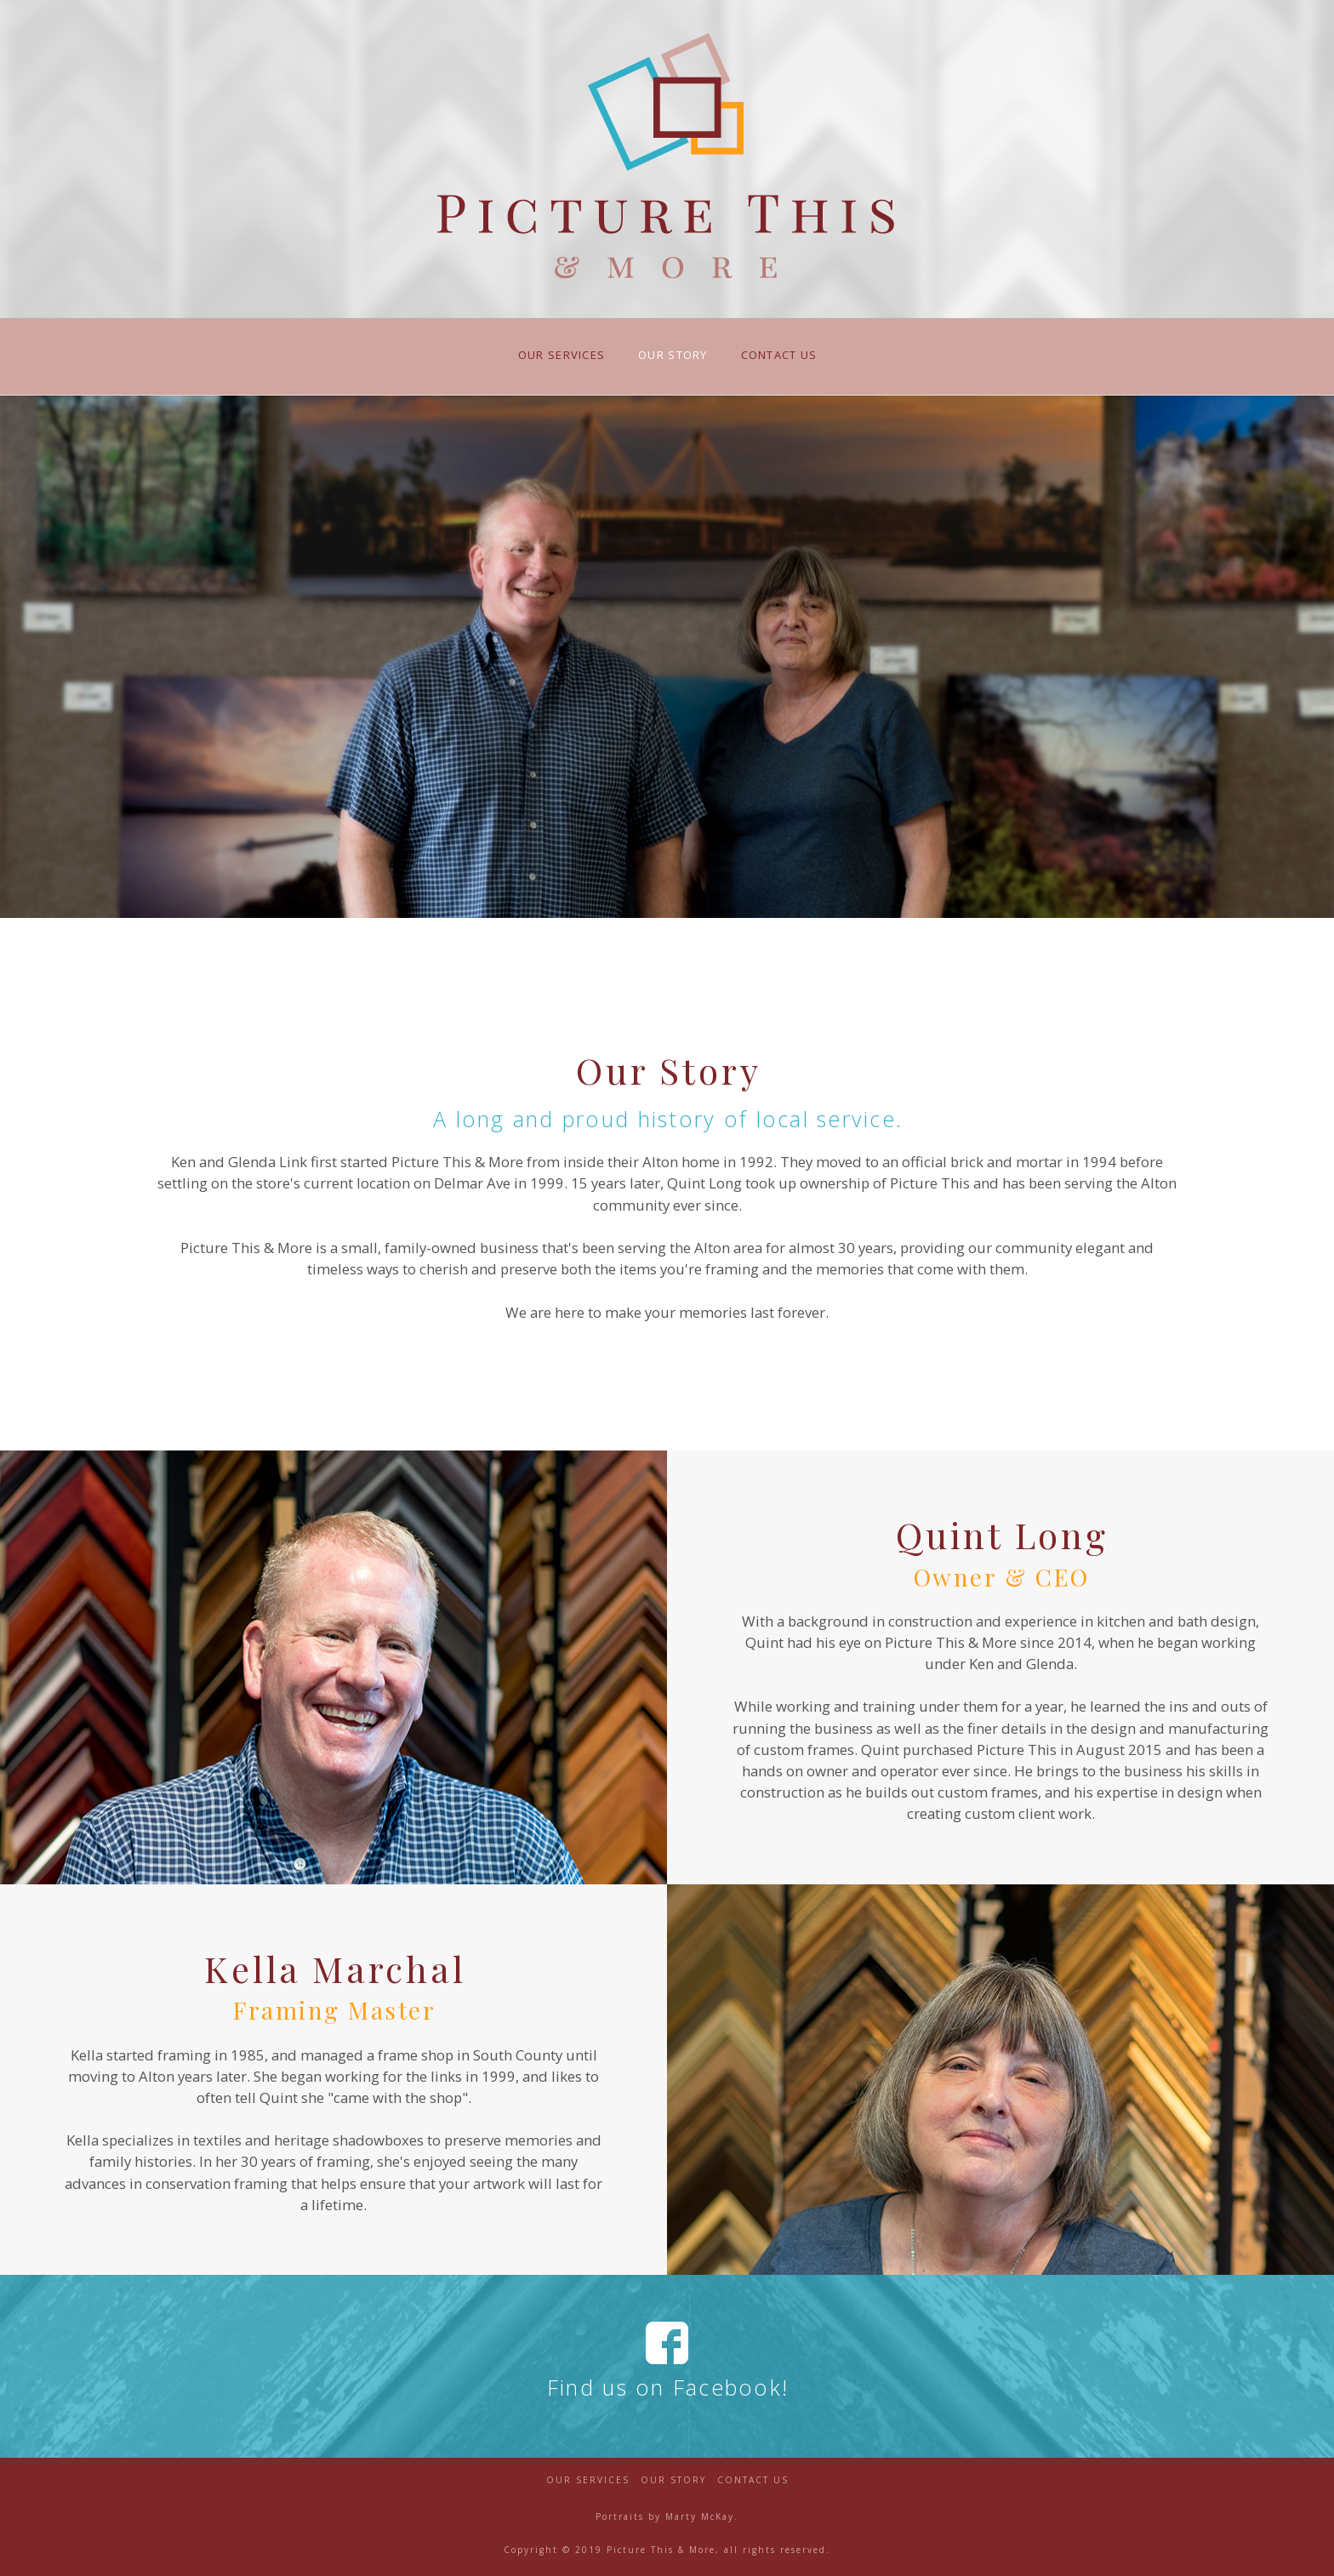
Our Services (588, 2480)
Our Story (673, 2480)
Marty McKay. (701, 2516)
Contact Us (753, 2480)
